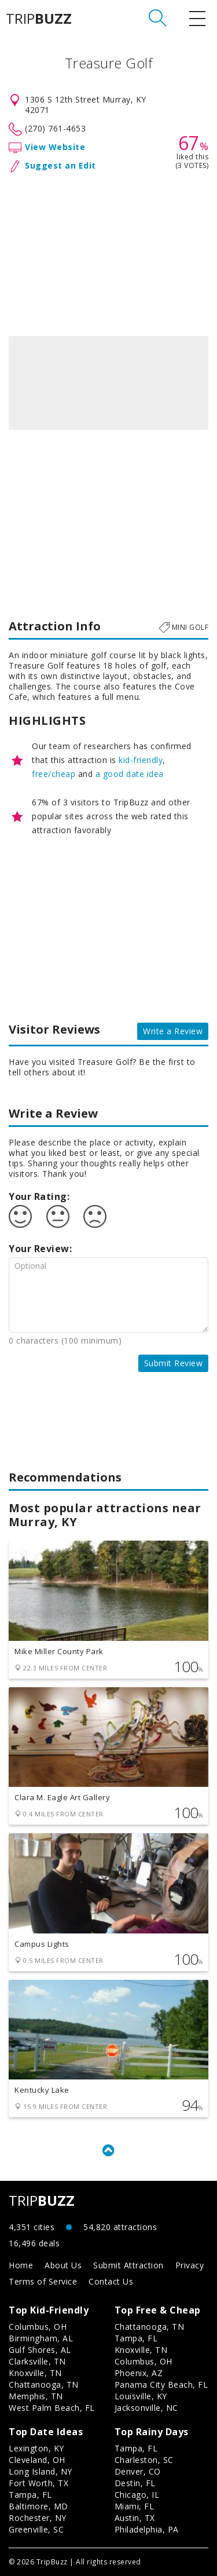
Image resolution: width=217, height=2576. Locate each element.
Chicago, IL (137, 2494)
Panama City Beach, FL (161, 2384)
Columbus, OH (38, 2326)
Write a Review (173, 1031)
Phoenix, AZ (139, 2372)
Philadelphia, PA (147, 2529)
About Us (63, 2265)
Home (21, 2265)
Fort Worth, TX (38, 2483)
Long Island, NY (40, 2471)
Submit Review (173, 1363)
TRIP (39, 18)
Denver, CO (138, 2471)
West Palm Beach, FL (52, 2407)
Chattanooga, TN (44, 2384)
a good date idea (129, 773)
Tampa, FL (136, 2338)
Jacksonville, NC (146, 2407)
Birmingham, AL (41, 2338)
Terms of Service (43, 2281)
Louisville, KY (141, 2396)
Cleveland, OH (37, 2459)
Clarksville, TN (37, 2361)
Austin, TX (135, 2517)
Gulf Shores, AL (40, 2349)
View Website (55, 146)
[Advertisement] (108, 252)
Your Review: (40, 1248)
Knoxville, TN (35, 2372)
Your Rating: (39, 1196)
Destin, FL (135, 2483)
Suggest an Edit (60, 165)
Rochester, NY (38, 2517)
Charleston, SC (144, 2459)
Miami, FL (135, 2506)
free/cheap (53, 773)
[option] (108, 383)
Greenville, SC (36, 2529)
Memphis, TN (36, 2396)
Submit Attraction (128, 2265)
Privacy (189, 2265)
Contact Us (111, 2281)
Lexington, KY (36, 2448)
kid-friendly (141, 759)
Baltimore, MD (38, 2506)
